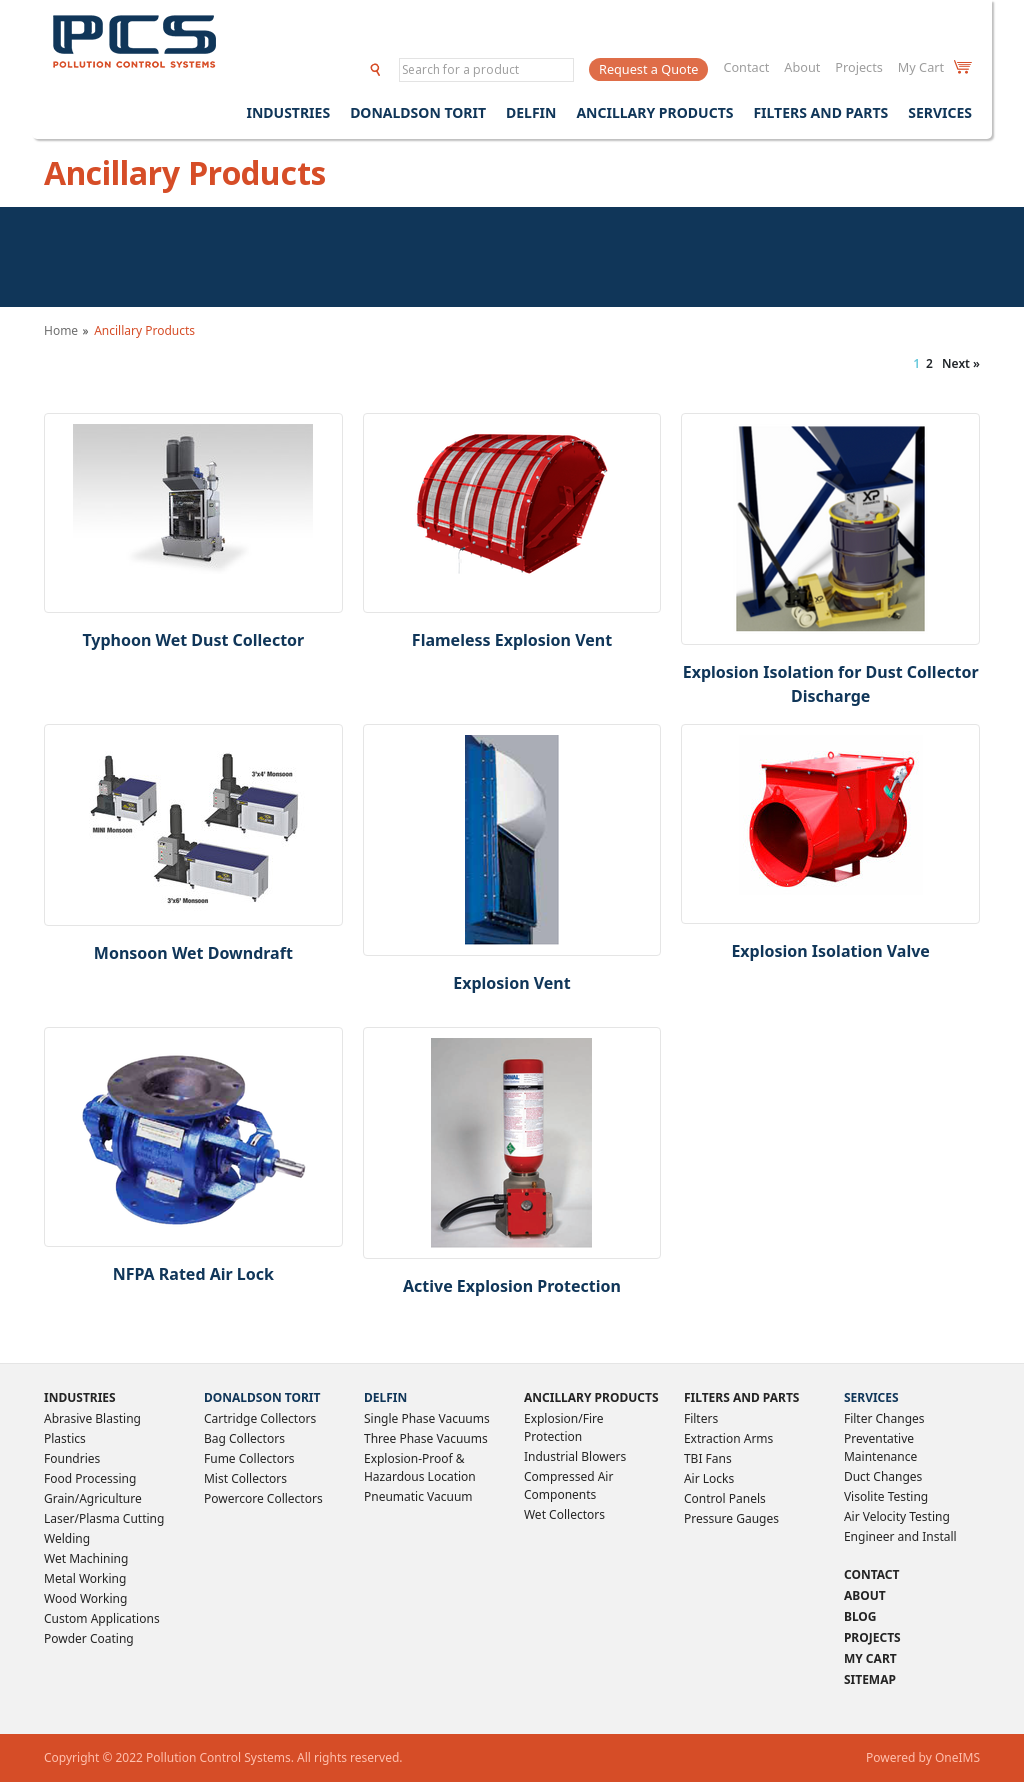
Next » (961, 363)
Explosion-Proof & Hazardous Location (420, 1467)
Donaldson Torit (418, 112)
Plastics (65, 1438)
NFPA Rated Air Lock (193, 1274)
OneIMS (957, 1757)
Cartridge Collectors (260, 1418)
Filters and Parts (820, 112)
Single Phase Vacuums (427, 1418)
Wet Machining (86, 1558)
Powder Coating (89, 1638)
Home (61, 330)
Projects (859, 67)
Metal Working (85, 1578)
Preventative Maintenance (880, 1447)
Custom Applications (102, 1618)
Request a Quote (648, 69)
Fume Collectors (249, 1458)
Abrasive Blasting (92, 1418)
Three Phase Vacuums (426, 1438)
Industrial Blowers (575, 1456)
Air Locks (709, 1478)
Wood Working (85, 1598)
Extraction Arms (728, 1438)
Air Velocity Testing (897, 1516)
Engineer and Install (900, 1536)
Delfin (531, 112)
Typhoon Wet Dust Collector (193, 640)
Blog (860, 1616)
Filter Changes (884, 1418)
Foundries (72, 1458)
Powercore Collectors (263, 1498)
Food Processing (90, 1478)
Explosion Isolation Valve (830, 951)
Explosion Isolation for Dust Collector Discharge (831, 684)
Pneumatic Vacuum (418, 1496)
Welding (67, 1538)
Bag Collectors (244, 1438)
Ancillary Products (654, 112)
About (802, 67)
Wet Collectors (564, 1514)
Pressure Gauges (731, 1518)
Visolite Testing (886, 1496)
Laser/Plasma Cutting (104, 1518)
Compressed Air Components (568, 1485)
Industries (288, 112)
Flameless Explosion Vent (512, 640)
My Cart (935, 67)
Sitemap (870, 1679)
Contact (746, 67)
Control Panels (725, 1498)
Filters (701, 1418)
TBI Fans (708, 1458)
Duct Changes (883, 1476)
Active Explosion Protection (512, 1286)
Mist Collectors (245, 1478)
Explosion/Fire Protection (564, 1427)
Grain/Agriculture (93, 1498)
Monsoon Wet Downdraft (193, 953)
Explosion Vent (511, 983)
